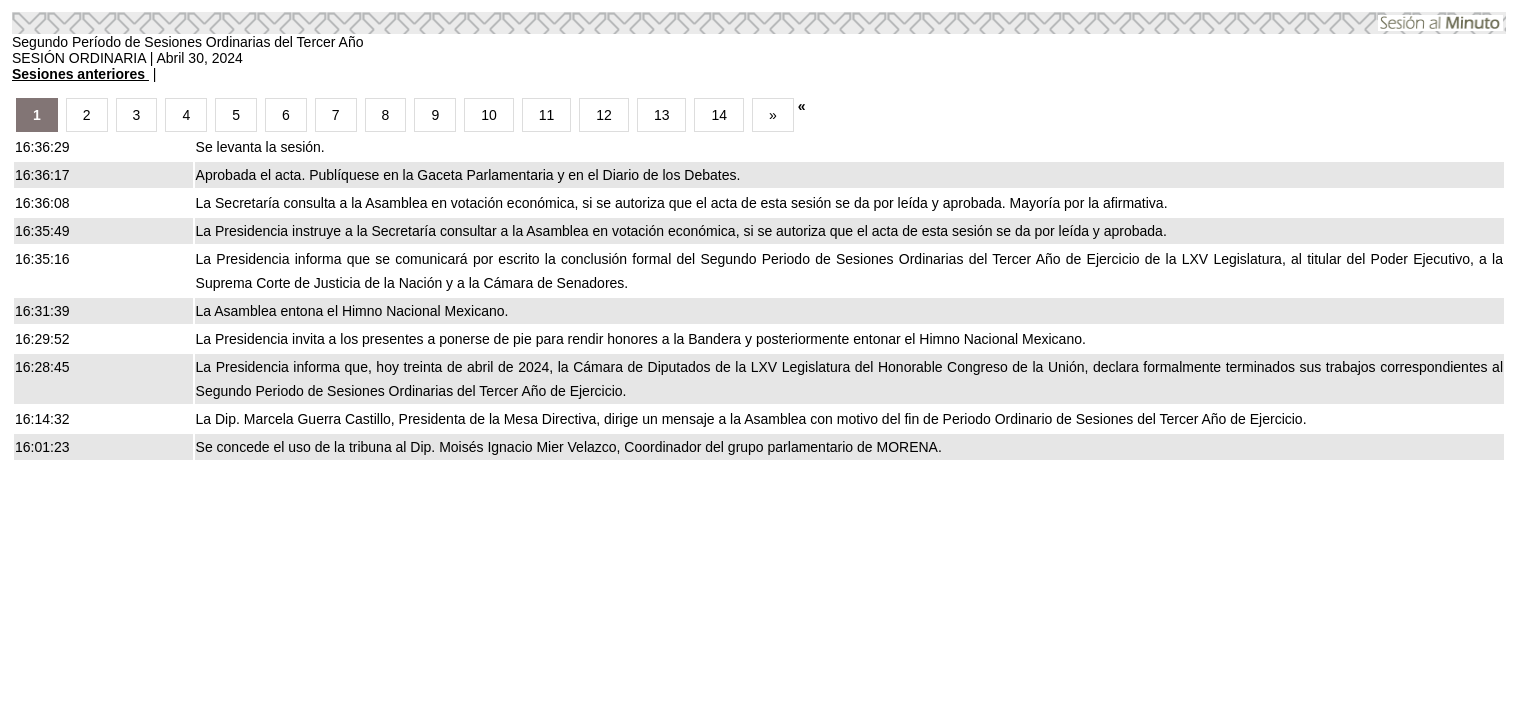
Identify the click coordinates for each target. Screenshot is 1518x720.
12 (604, 115)
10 (489, 115)
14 (719, 115)
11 (547, 115)
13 (662, 115)
